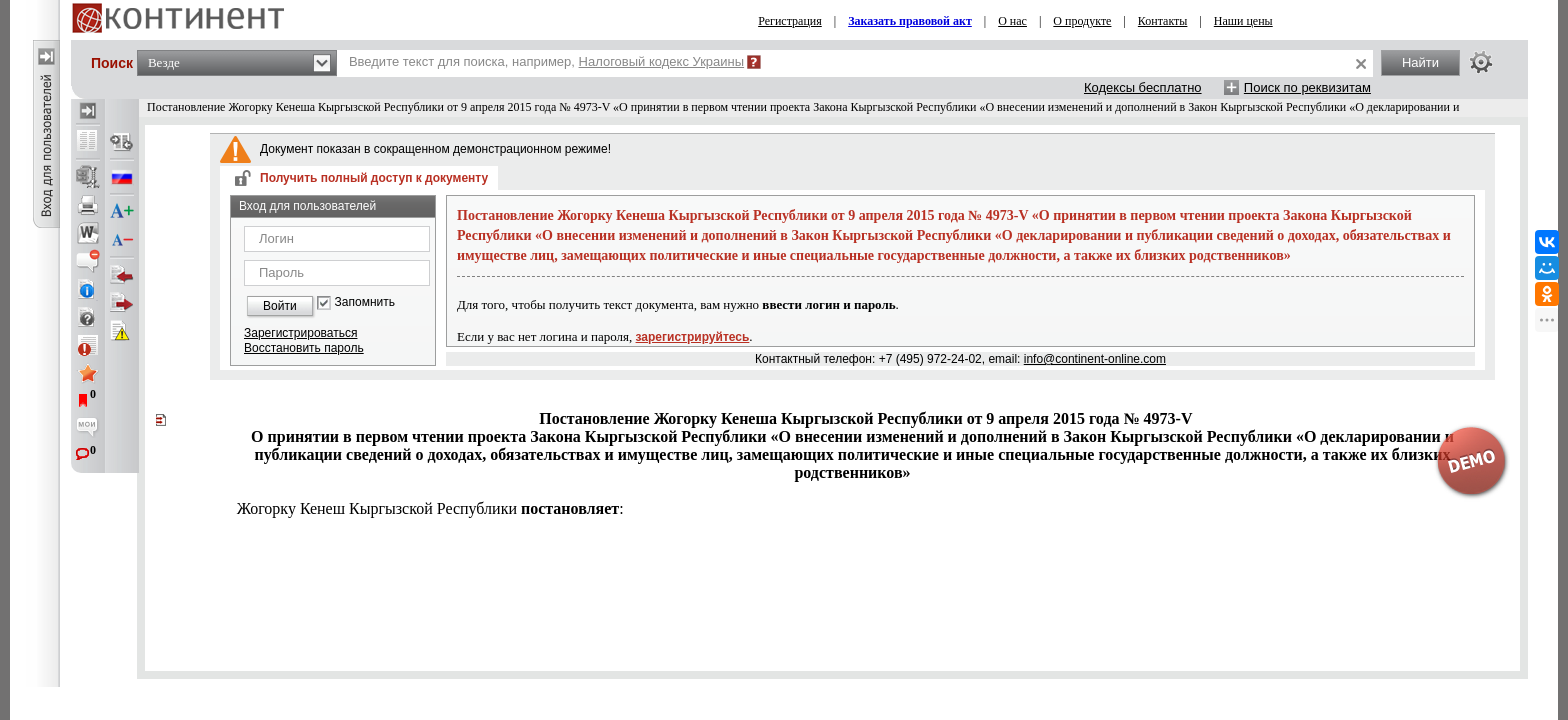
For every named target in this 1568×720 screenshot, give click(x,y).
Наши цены (1243, 21)
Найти (1420, 62)
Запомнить (365, 302)
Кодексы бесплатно (1143, 87)
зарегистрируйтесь (693, 337)
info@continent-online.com (1095, 359)
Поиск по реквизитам (1307, 87)
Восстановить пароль (304, 348)
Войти (280, 306)
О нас (1012, 21)
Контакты (1163, 21)
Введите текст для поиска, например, (546, 61)
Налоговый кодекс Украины (662, 61)
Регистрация (790, 21)
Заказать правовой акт (910, 21)
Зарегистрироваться (300, 333)
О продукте (1082, 21)
